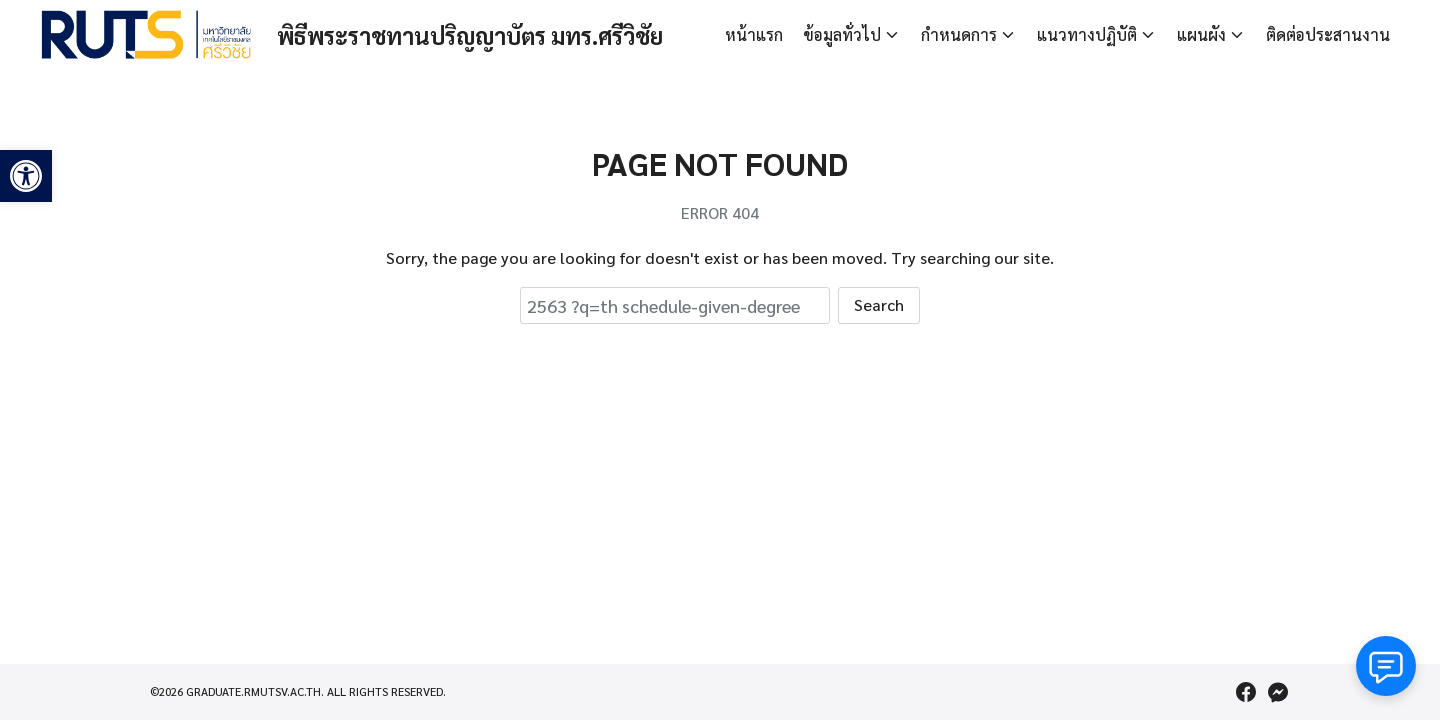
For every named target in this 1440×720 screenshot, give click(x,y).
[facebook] (1246, 692)
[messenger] (1278, 692)
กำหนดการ (959, 34)
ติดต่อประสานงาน (1328, 34)
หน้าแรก (754, 34)
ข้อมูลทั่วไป (842, 34)
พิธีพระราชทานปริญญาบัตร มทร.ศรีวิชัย (492, 35)
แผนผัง (1201, 34)
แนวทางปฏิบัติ (1087, 34)
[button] (26, 176)
